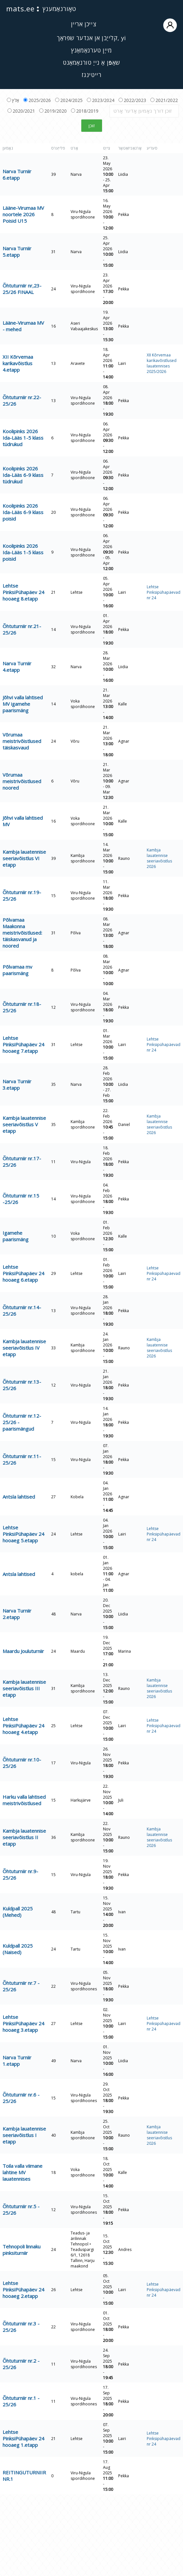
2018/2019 (84, 111)
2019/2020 (53, 111)
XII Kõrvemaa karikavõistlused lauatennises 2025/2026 (162, 363)
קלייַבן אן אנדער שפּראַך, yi (91, 38)
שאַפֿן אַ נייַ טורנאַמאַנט (91, 62)
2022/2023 (132, 100)
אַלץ (13, 100)
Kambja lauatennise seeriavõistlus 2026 (159, 858)
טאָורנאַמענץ (59, 9)
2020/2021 (21, 111)
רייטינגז (92, 75)
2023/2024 (100, 100)
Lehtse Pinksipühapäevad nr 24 (163, 592)
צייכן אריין (124, 24)
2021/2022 (164, 100)
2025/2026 (37, 100)
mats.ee (20, 8)
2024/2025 (69, 100)
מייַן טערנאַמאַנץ (91, 50)
